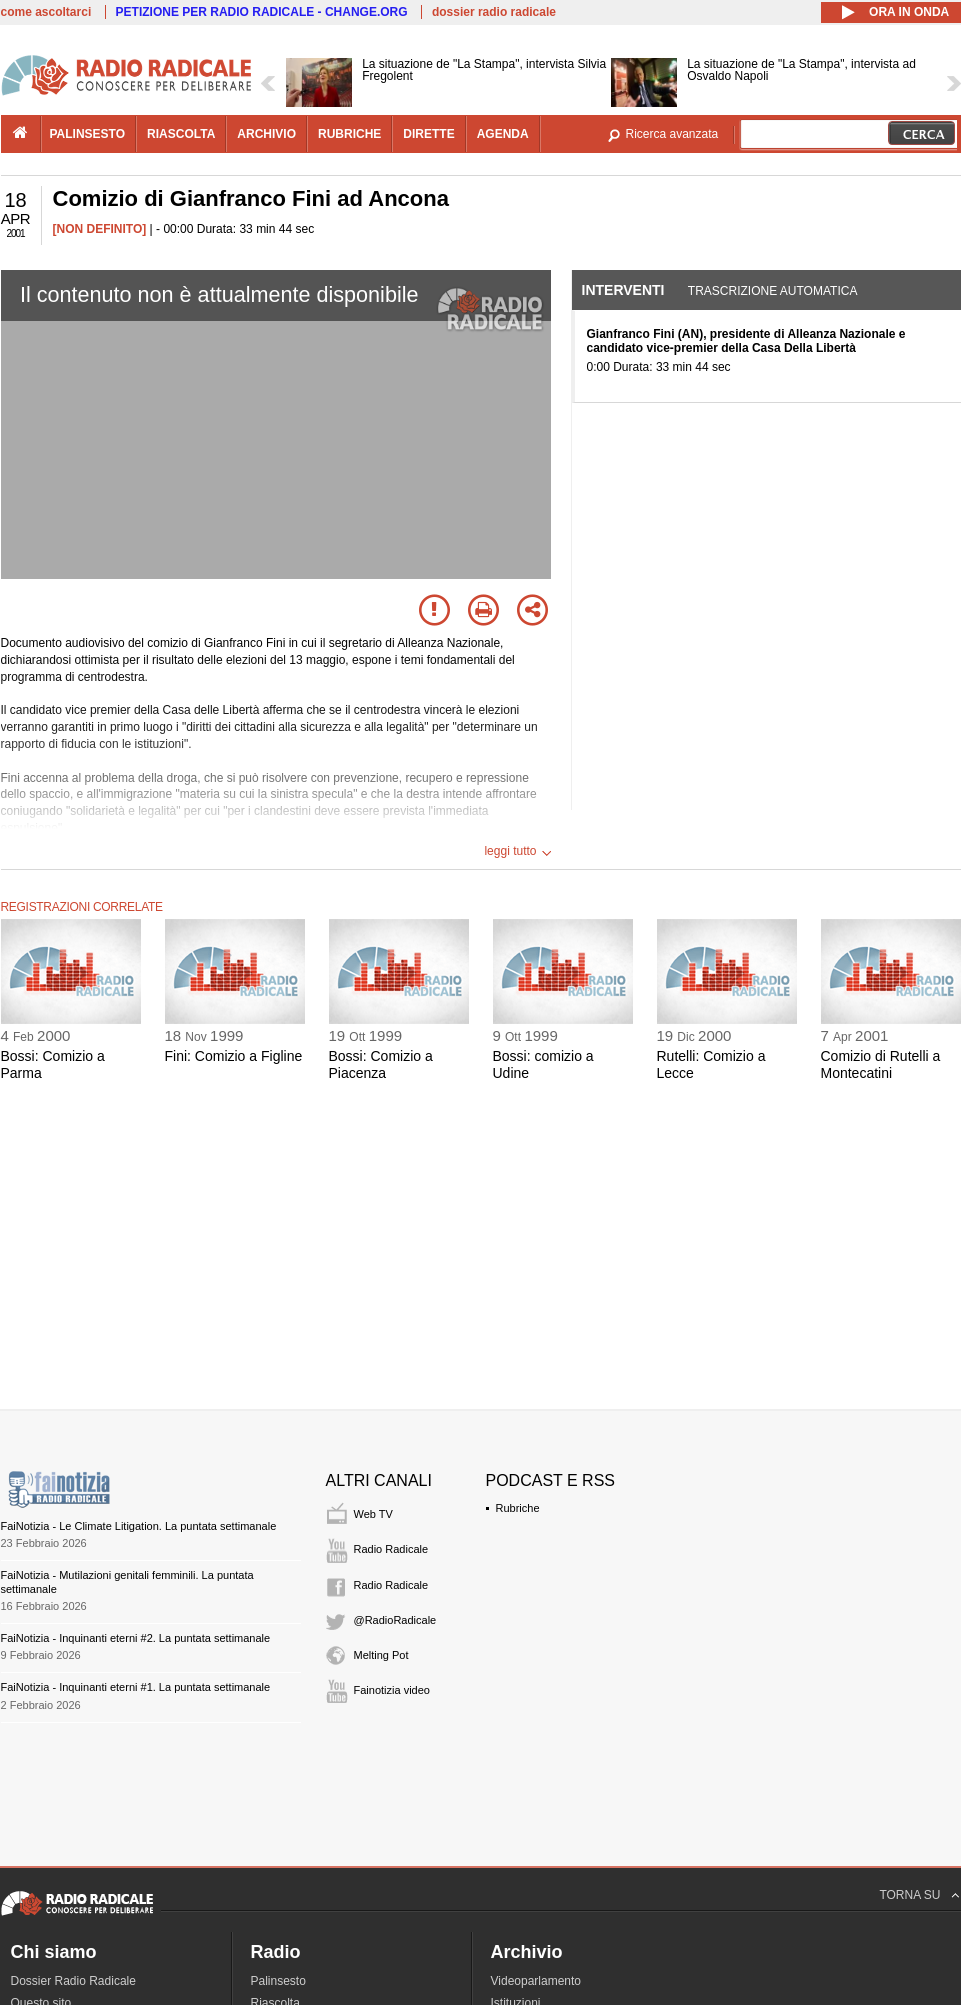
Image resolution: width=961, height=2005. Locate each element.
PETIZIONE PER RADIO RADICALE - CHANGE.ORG (262, 12)
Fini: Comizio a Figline (234, 1056)
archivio (266, 134)
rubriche (349, 134)
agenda (503, 134)
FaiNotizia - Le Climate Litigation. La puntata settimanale (139, 1526)
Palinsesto (278, 1981)
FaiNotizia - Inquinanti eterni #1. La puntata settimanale (136, 1687)
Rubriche (518, 1508)
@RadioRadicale (395, 1620)
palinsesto (88, 134)
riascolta (181, 134)
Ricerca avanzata (672, 134)
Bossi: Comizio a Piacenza (381, 1064)
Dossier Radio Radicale (73, 1981)
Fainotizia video (392, 1690)
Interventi (623, 290)
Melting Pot (381, 1655)
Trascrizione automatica (773, 291)
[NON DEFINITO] (100, 229)
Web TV (373, 1514)
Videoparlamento (536, 1981)
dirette (428, 134)
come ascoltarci (46, 12)
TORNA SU (909, 1895)
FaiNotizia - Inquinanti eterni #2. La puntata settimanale (136, 1638)
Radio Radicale (391, 1549)
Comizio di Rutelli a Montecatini (881, 1064)
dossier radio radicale (494, 12)
